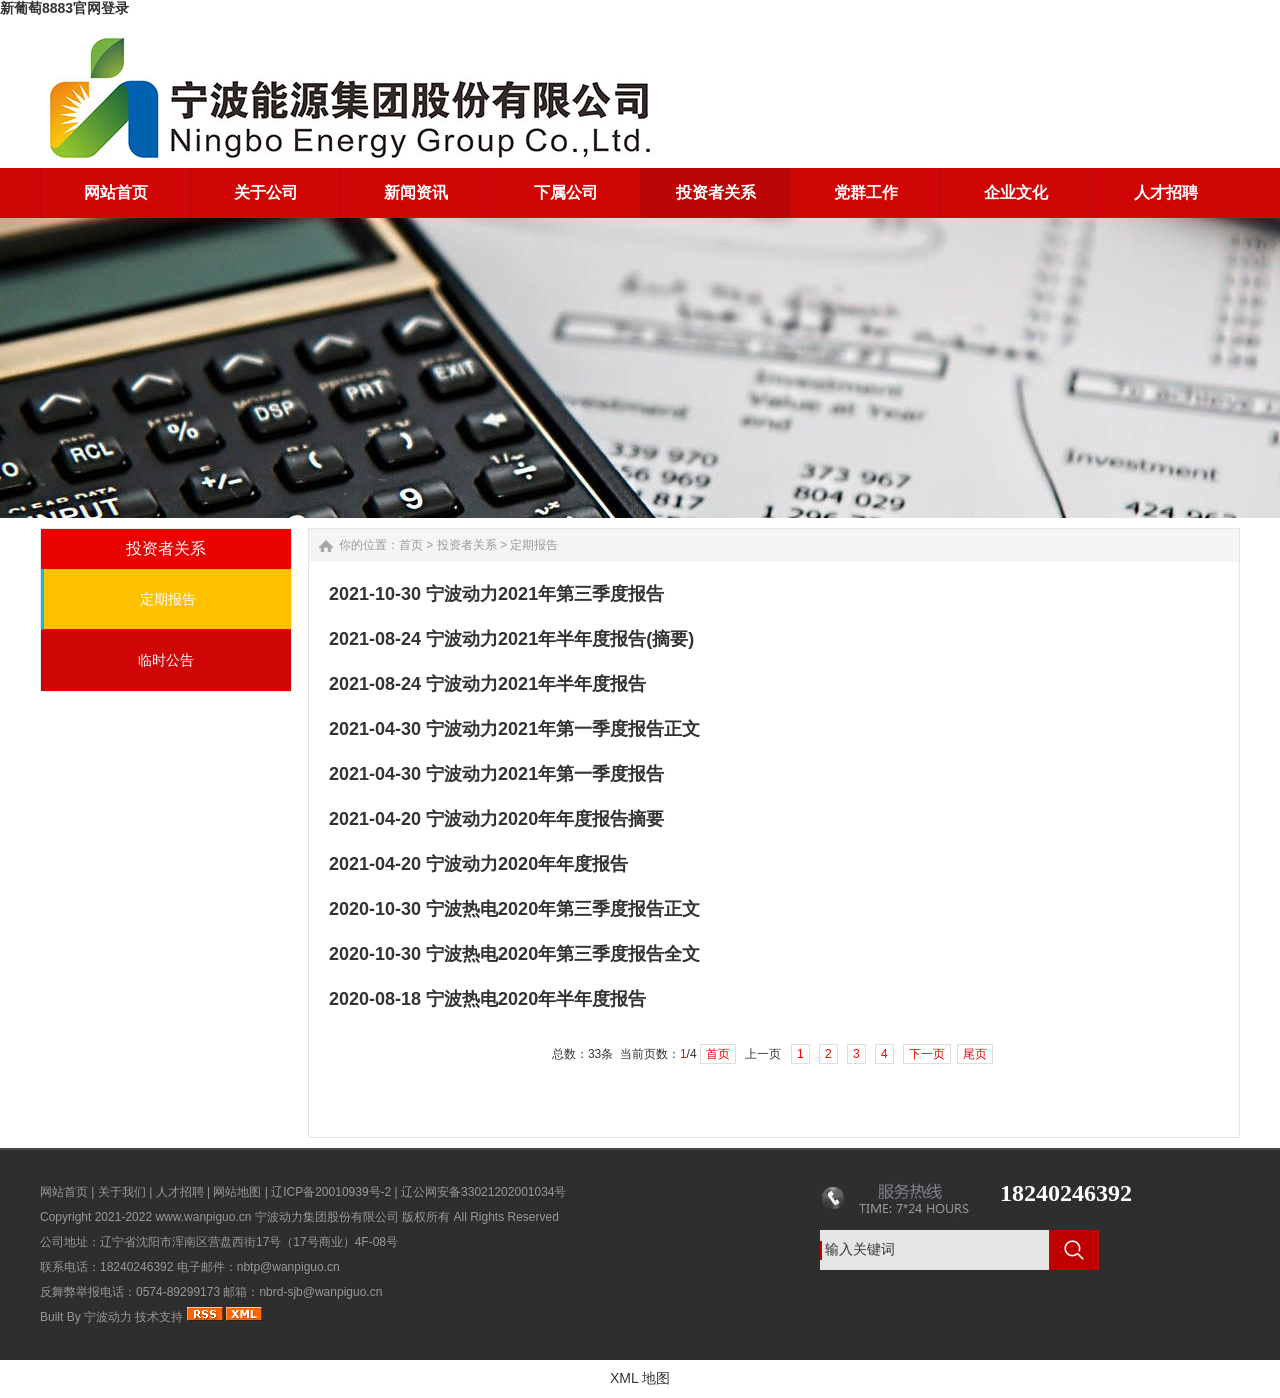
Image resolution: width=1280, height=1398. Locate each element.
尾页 (975, 1054)
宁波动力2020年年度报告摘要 (545, 819)
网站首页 (64, 1192)
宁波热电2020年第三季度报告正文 (563, 909)
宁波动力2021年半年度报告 (536, 684)
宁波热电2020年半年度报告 (536, 999)
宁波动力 (108, 1317)
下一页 (927, 1054)
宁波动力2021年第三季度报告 (545, 594)
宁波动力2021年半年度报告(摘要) (560, 639)
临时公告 (166, 660)
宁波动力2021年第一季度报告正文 (563, 729)
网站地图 (237, 1192)
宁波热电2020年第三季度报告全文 (563, 954)
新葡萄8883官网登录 (64, 8)
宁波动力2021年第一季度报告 (545, 774)
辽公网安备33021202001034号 (483, 1192)
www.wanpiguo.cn (203, 1217)
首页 (411, 545)
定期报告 (168, 599)
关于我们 (122, 1192)
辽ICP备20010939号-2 (331, 1192)
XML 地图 (640, 1378)
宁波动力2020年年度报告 (527, 864)
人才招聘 (180, 1192)
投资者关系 (467, 545)
